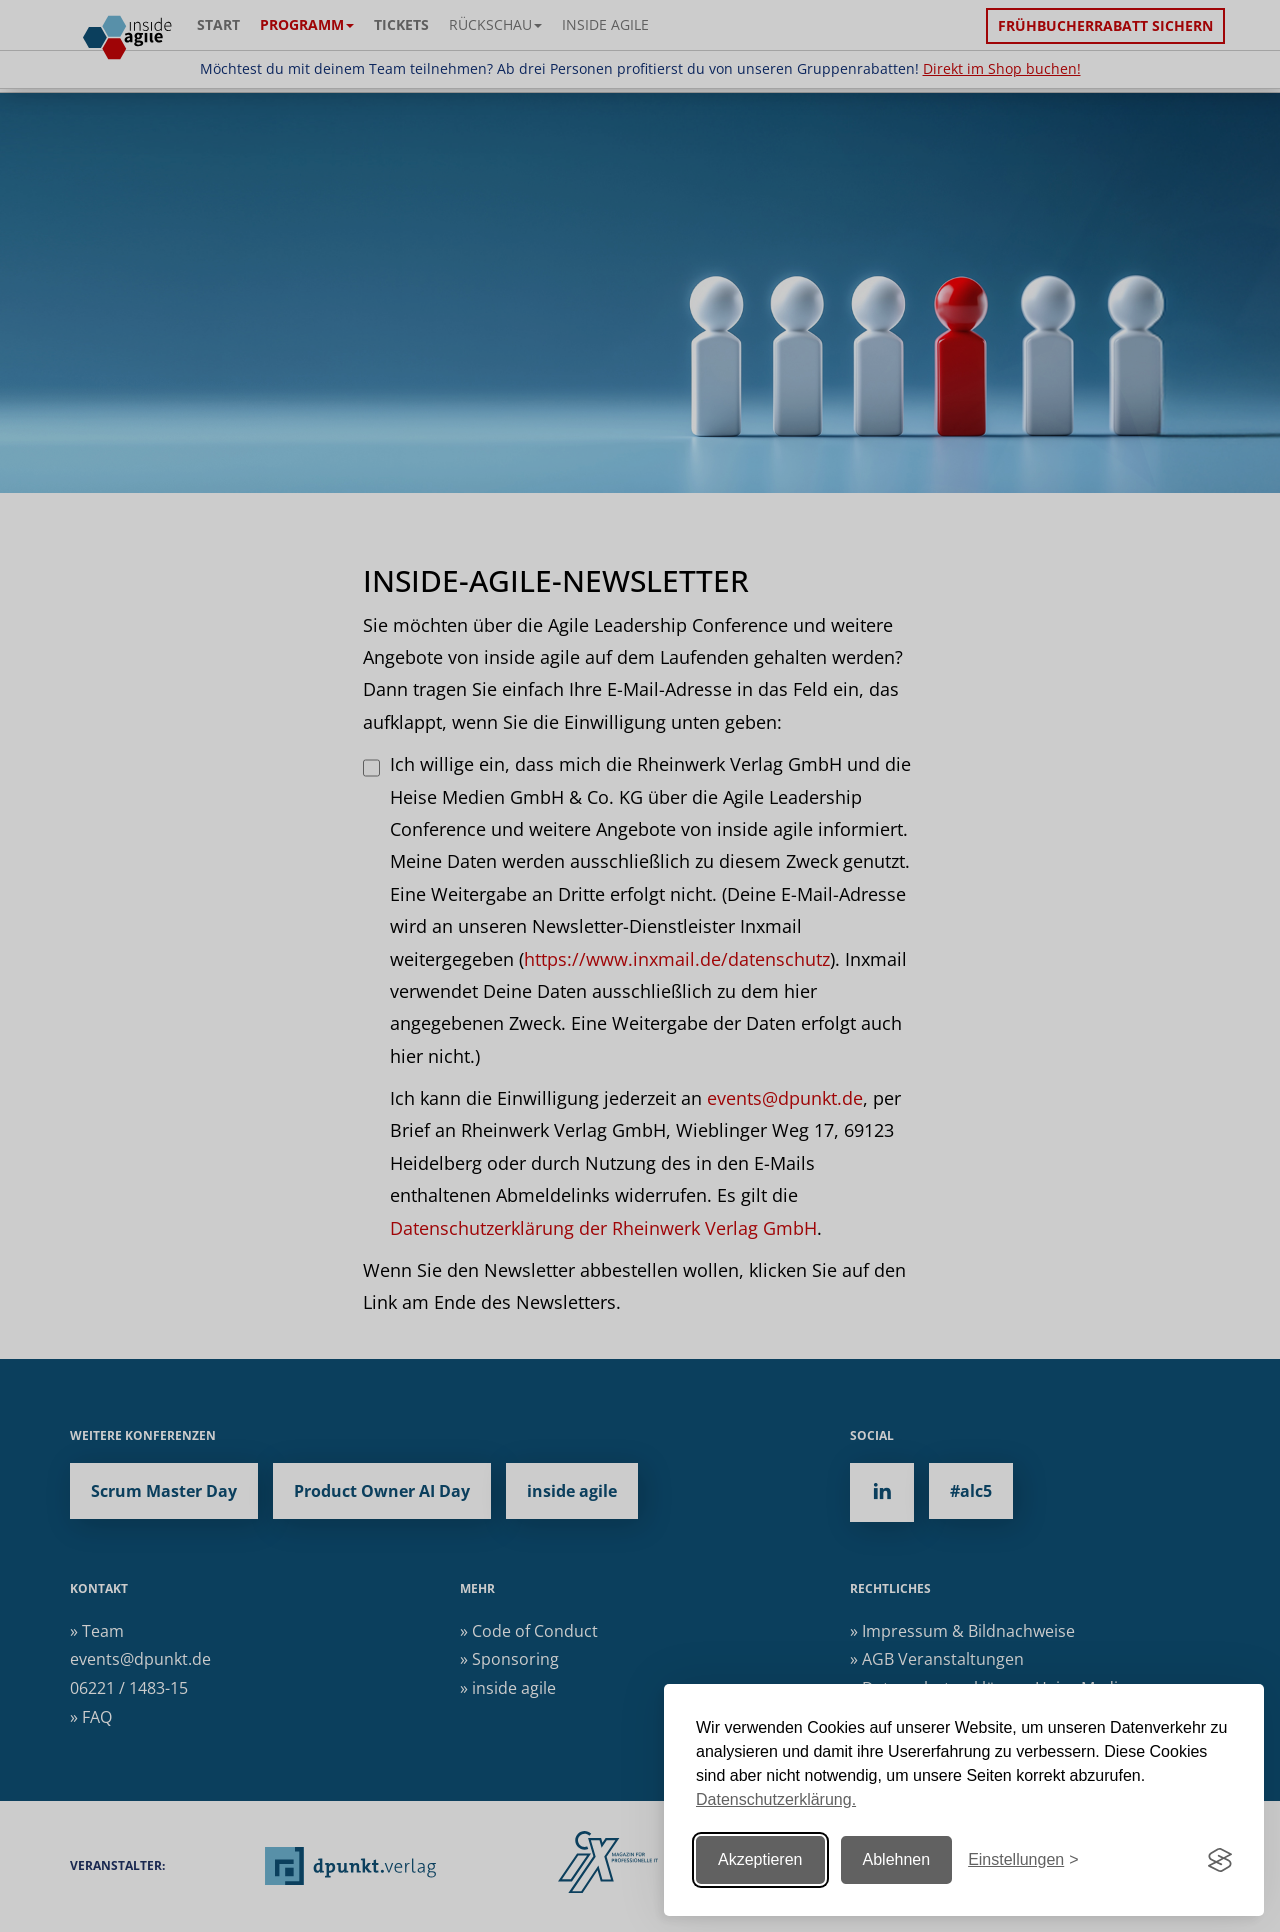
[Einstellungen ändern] (1023, 1860)
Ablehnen (897, 1859)
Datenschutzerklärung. (776, 1799)
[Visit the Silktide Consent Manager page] (1220, 1860)
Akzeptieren (760, 1859)
